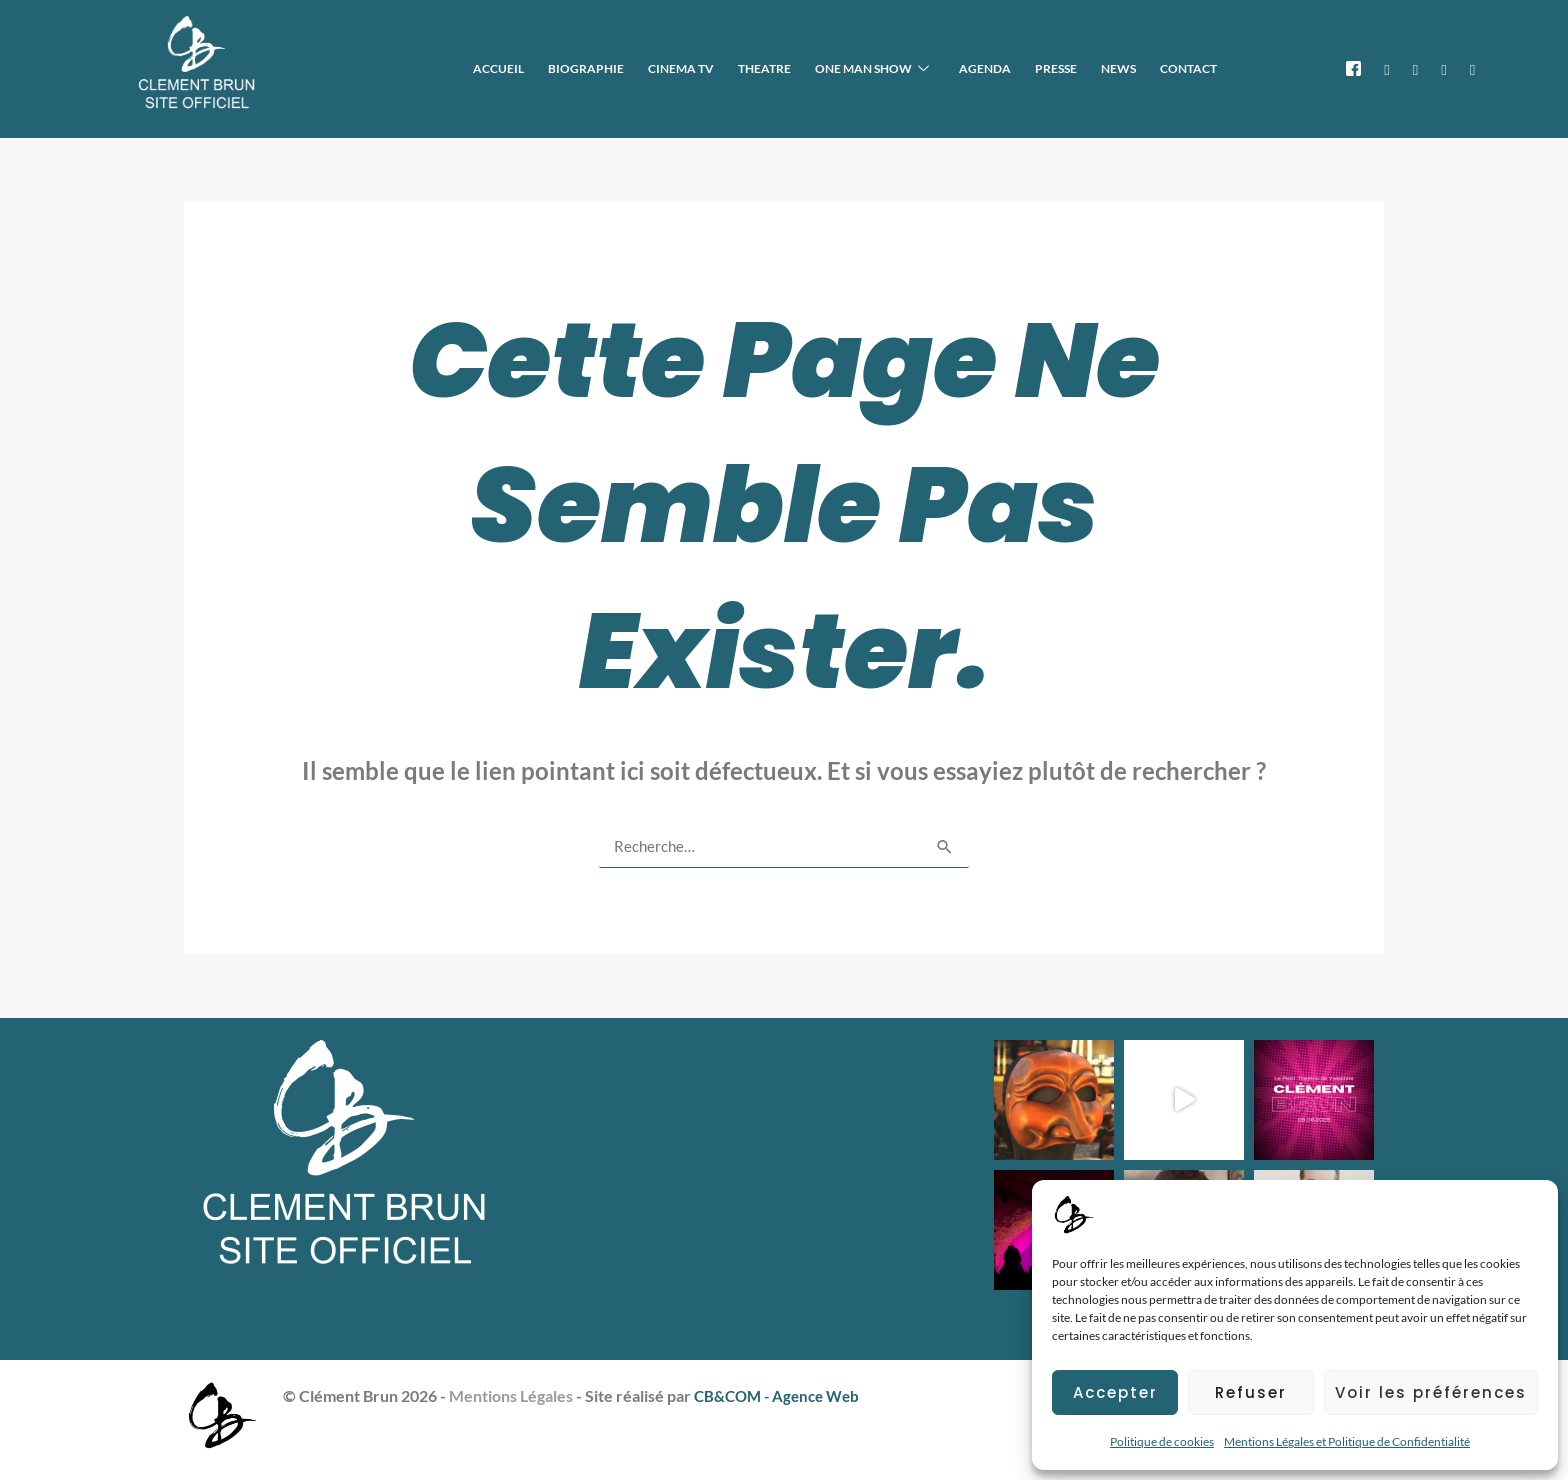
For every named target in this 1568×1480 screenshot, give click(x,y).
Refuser (1251, 1392)
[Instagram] (1415, 68)
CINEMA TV (733, 67)
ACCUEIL (566, 67)
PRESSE (1076, 67)
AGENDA (1013, 67)
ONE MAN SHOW (908, 68)
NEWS (1130, 67)
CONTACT (1192, 67)
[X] (1386, 68)
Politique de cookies (1162, 1441)
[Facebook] (1353, 68)
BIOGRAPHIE (646, 67)
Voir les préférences (1431, 1392)
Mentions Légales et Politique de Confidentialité (1347, 1441)
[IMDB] (1472, 68)
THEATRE (808, 67)
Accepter (1115, 1392)
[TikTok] (1443, 68)
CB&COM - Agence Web (781, 1394)
